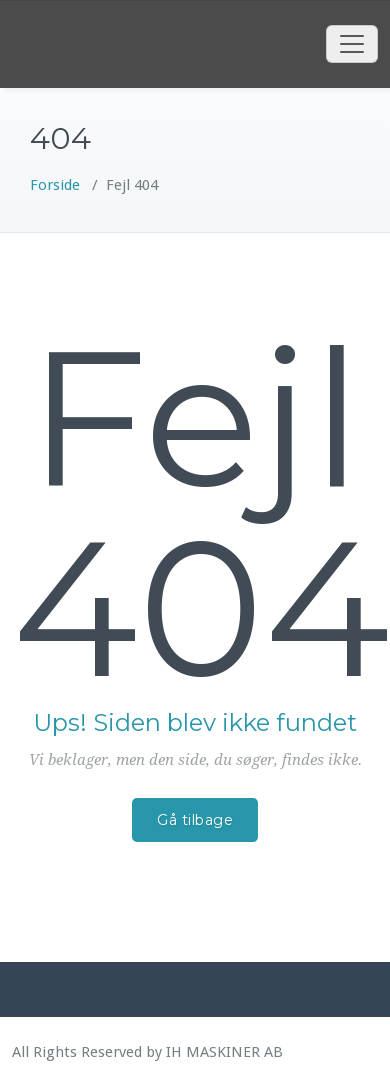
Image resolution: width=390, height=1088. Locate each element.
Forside (55, 185)
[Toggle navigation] (352, 44)
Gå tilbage (195, 820)
